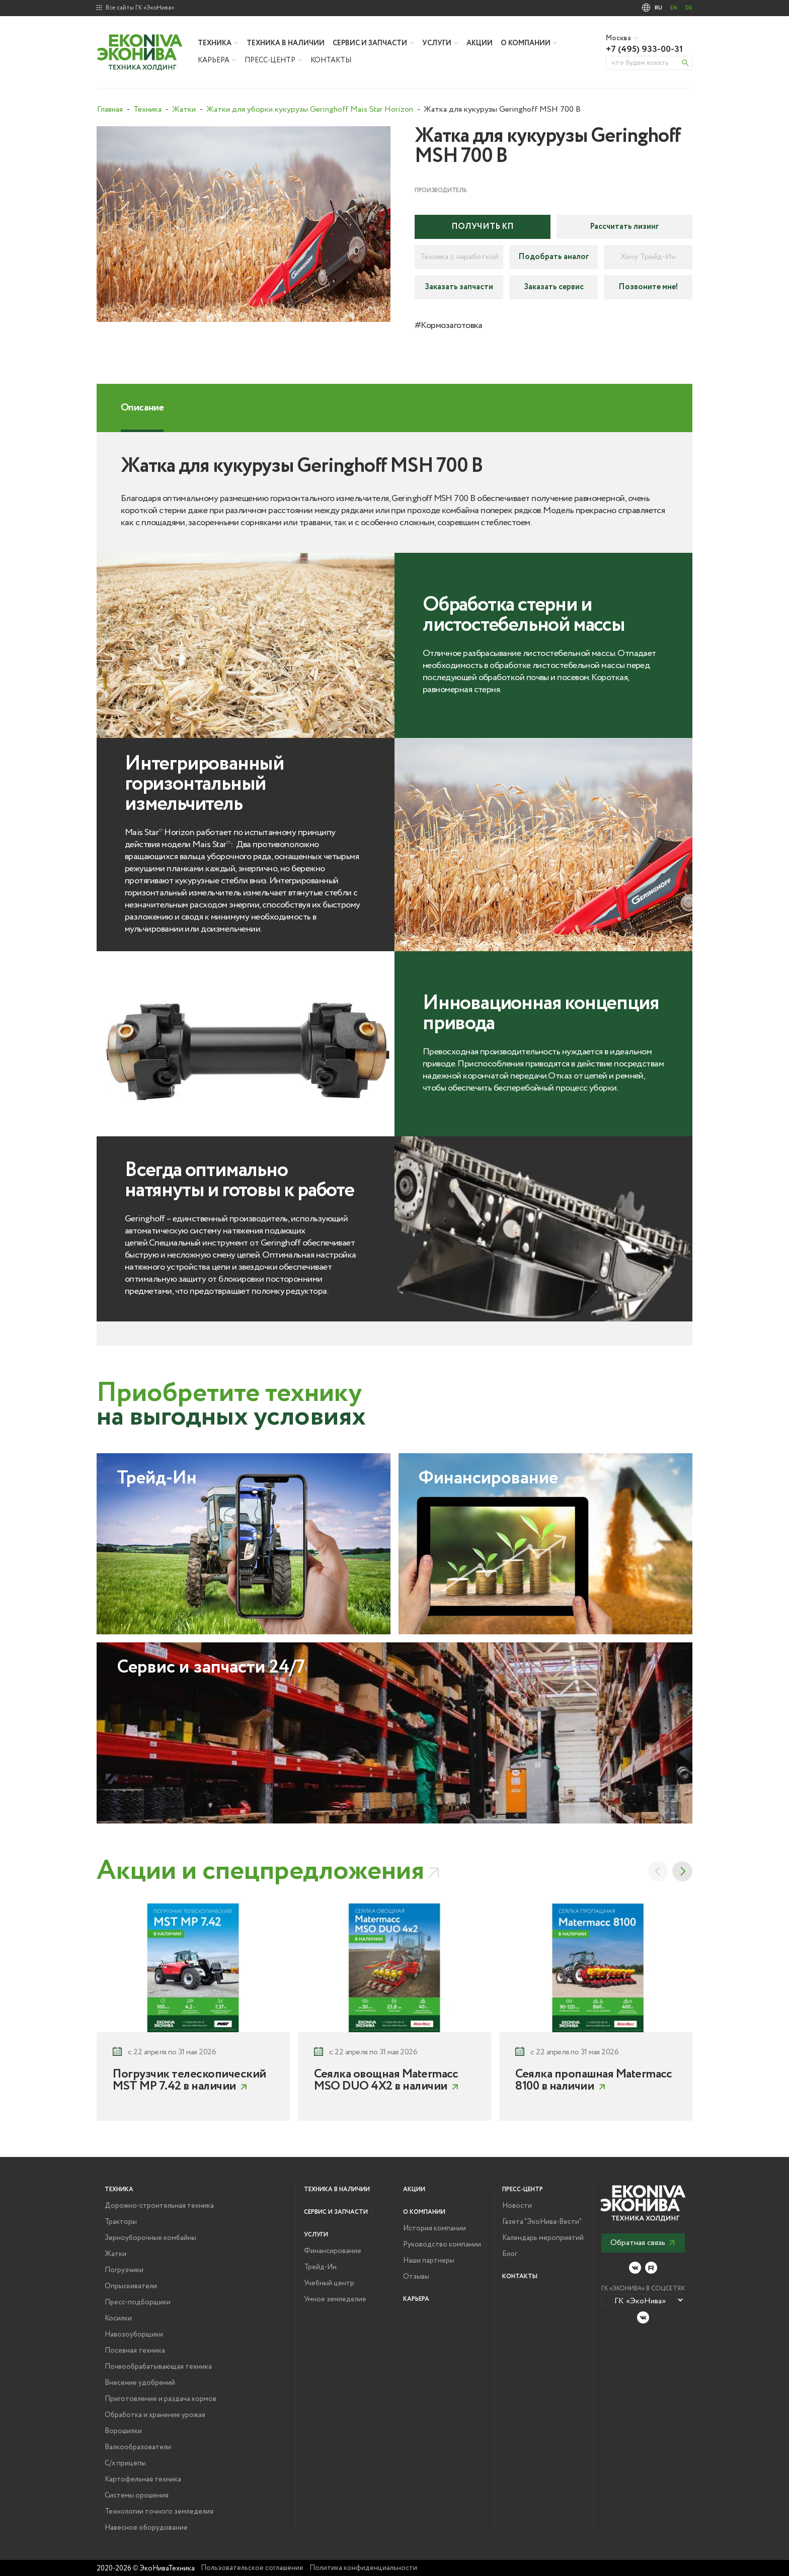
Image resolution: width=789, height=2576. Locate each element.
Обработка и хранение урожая (155, 2415)
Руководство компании (442, 2244)
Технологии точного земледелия (159, 2512)
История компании (434, 2228)
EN (673, 8)
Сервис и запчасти (370, 43)
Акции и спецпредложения (260, 1871)
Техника (214, 43)
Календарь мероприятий (543, 2238)
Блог (509, 2254)
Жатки (115, 2254)
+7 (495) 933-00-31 (644, 49)
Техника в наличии (286, 43)
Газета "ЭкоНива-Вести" (542, 2222)
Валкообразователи (138, 2447)
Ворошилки (123, 2431)
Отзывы (416, 2277)
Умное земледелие (335, 2299)
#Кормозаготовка (449, 325)
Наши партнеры (428, 2261)
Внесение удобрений (140, 2383)
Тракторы (121, 2222)
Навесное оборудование (146, 2528)
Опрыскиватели (131, 2286)
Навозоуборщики (134, 2335)
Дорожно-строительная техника (159, 2206)
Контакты (330, 60)
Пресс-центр (270, 60)
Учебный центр (329, 2283)
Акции (479, 43)
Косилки (118, 2318)
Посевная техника (135, 2351)
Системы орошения (137, 2495)
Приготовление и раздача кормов (160, 2399)
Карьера (213, 60)
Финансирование (332, 2251)
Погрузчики (124, 2270)
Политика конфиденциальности (363, 2568)
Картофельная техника (143, 2479)
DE (688, 8)
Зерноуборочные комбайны (150, 2238)
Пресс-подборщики (138, 2302)
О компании (525, 43)
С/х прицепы (125, 2463)
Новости (517, 2206)
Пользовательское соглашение (252, 2568)
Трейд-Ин (320, 2267)
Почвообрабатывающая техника (158, 2367)
